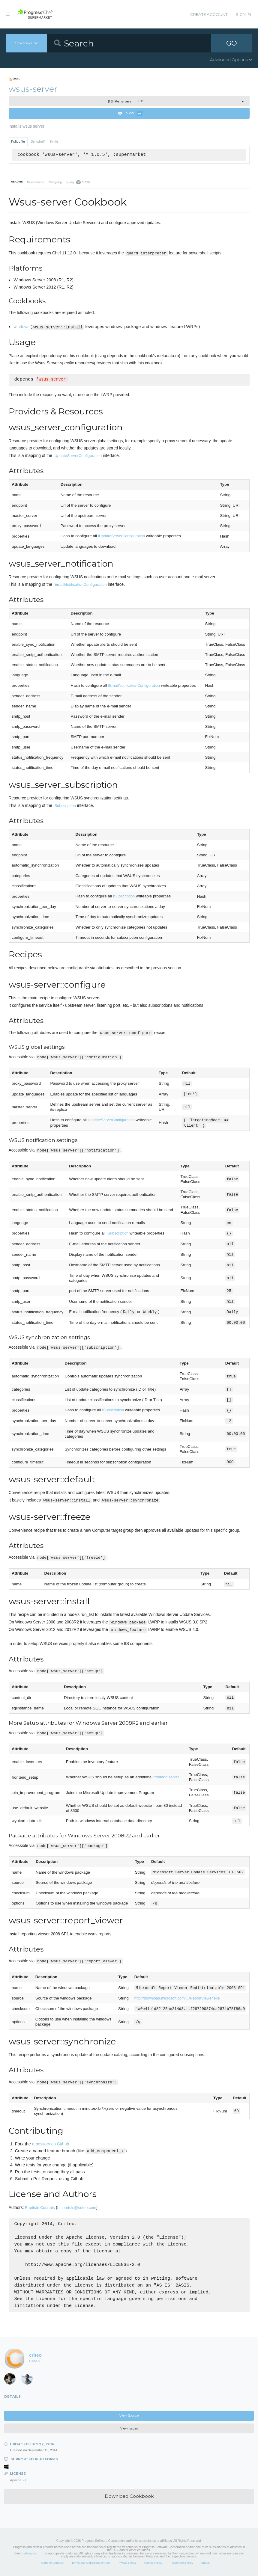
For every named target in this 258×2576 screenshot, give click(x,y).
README (16, 181)
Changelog (55, 182)
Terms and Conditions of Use (90, 2562)
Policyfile (18, 142)
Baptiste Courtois (40, 2207)
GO (231, 43)
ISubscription (64, 805)
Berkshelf (38, 142)
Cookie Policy (153, 2562)
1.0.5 (126, 101)
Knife (54, 142)
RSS (14, 79)
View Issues (129, 2428)
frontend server (166, 1777)
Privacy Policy (127, 2562)
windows (21, 327)
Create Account (208, 14)
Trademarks (28, 2553)
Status (205, 2562)
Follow (130, 113)
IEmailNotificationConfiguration (80, 584)
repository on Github (50, 2144)
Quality (78, 182)
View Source (129, 2415)
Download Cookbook (129, 2496)
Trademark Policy (181, 2562)
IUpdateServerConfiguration (77, 455)
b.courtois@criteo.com (76, 2207)
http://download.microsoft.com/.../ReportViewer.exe (177, 1998)
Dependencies (35, 182)
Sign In (243, 14)
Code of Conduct (52, 2562)
